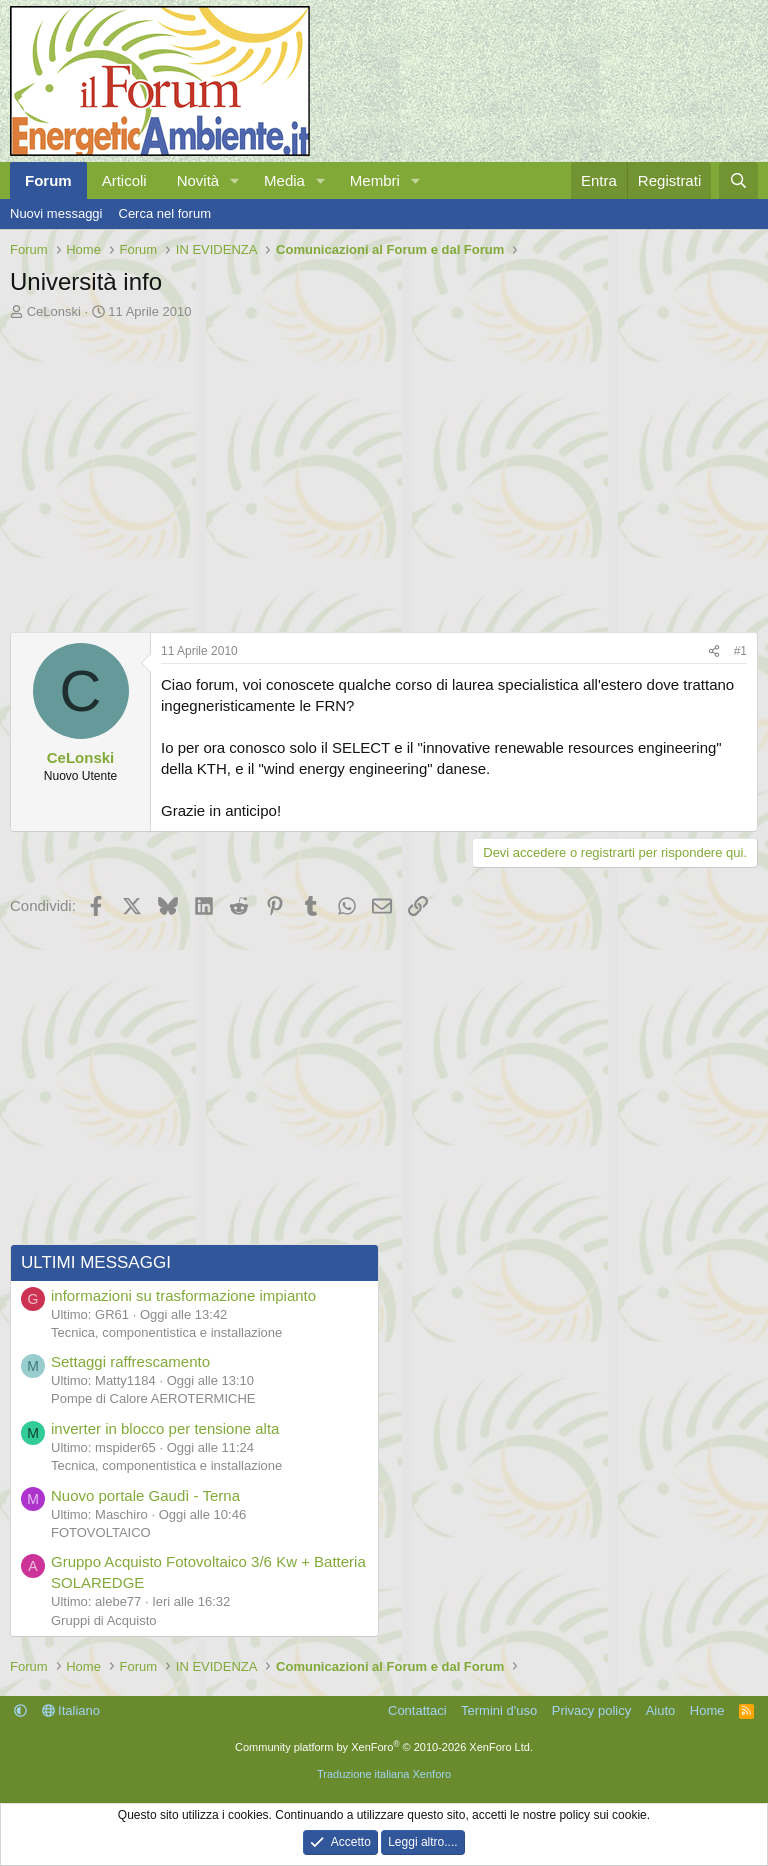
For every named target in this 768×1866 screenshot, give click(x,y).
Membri (375, 180)
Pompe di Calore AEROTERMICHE (153, 1398)
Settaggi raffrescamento (130, 1361)
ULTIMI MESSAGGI (96, 1262)
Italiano (71, 1710)
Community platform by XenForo (384, 1747)
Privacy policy (591, 1710)
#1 (740, 651)
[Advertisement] (384, 471)
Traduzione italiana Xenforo (384, 1774)
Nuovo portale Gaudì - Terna (145, 1495)
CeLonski (54, 311)
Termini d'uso (499, 1710)
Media (284, 180)
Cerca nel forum (165, 213)
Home (707, 1710)
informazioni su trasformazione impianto (183, 1295)
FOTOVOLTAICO (101, 1532)
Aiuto (661, 1710)
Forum (48, 180)
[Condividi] (714, 651)
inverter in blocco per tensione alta (165, 1428)
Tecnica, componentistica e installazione (166, 1332)
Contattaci (417, 1710)
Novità (198, 180)
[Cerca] (738, 180)
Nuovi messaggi (56, 213)
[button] (235, 180)
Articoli (124, 180)
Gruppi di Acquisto (104, 1620)
